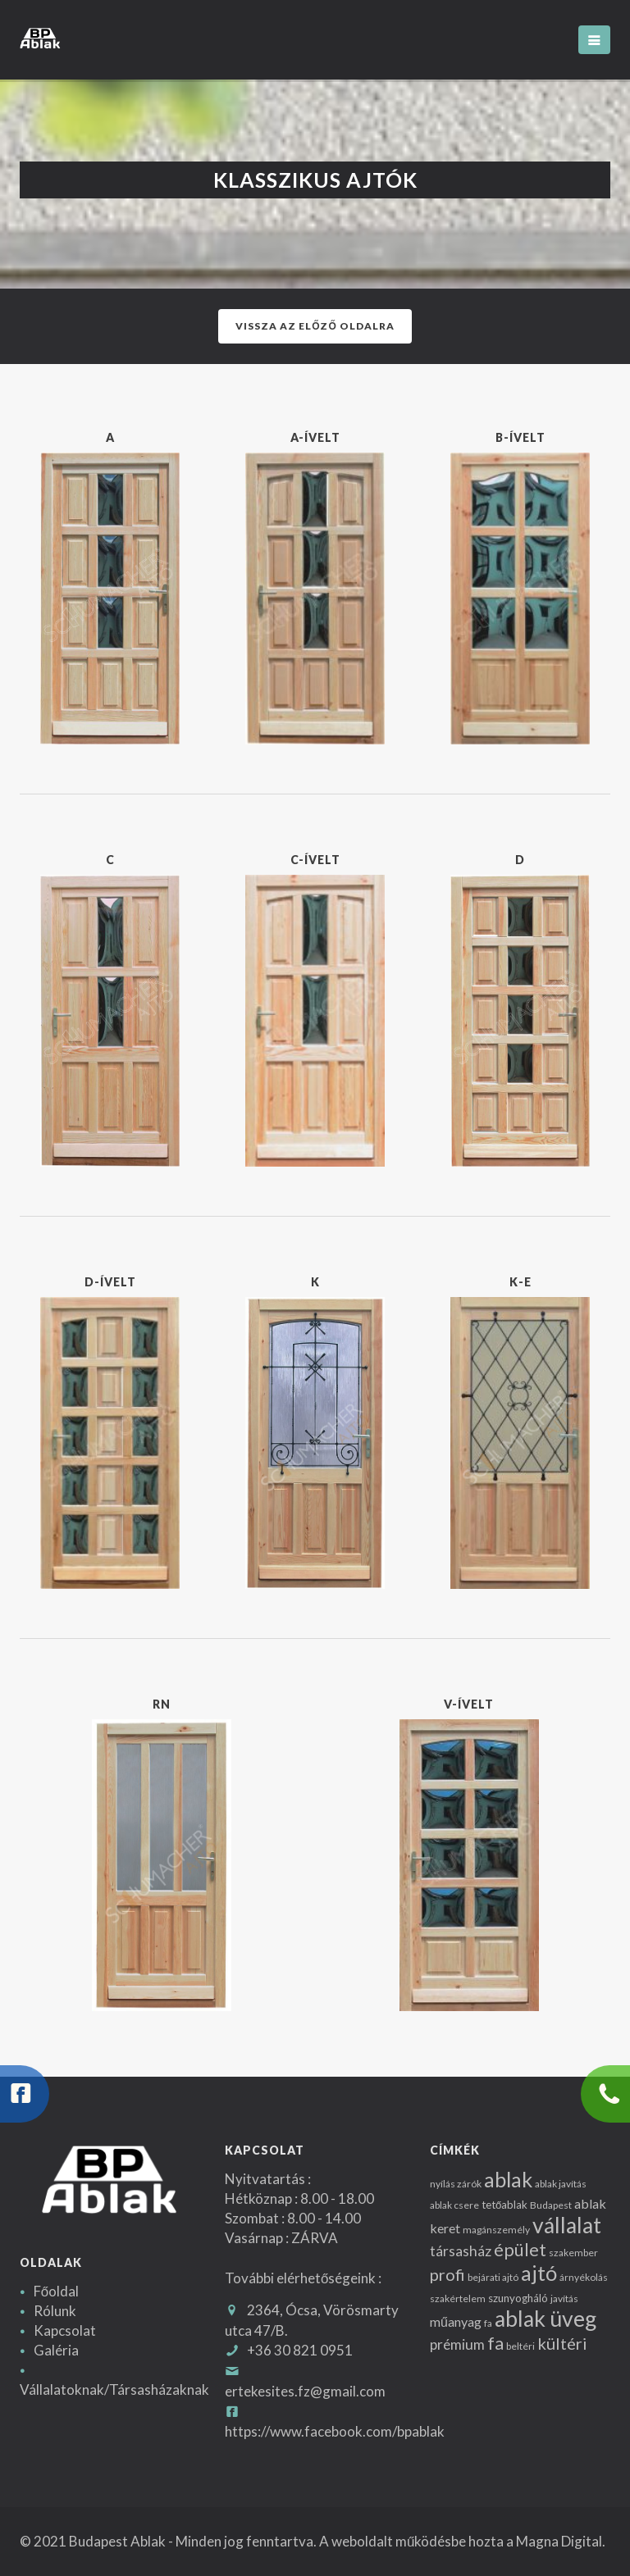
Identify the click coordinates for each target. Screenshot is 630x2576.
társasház (460, 2251)
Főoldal (56, 2291)
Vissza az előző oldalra (315, 326)
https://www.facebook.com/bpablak (335, 2431)
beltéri (520, 2346)
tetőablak (504, 2204)
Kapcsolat (65, 2330)
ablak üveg (545, 2318)
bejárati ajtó (493, 2277)
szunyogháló (518, 2298)
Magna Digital (559, 2541)
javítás (564, 2298)
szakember (573, 2252)
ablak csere (454, 2205)
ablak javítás (561, 2184)
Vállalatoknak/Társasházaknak (114, 2389)
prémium (457, 2344)
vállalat (566, 2225)
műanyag (456, 2321)
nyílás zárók (456, 2184)
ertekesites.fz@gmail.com (305, 2391)
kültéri (562, 2343)
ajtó (539, 2272)
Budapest (551, 2205)
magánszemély (496, 2229)
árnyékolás (583, 2277)
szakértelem (458, 2298)
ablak (508, 2179)
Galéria (56, 2350)
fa (488, 2323)
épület (520, 2249)
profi (447, 2274)
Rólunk (55, 2310)
